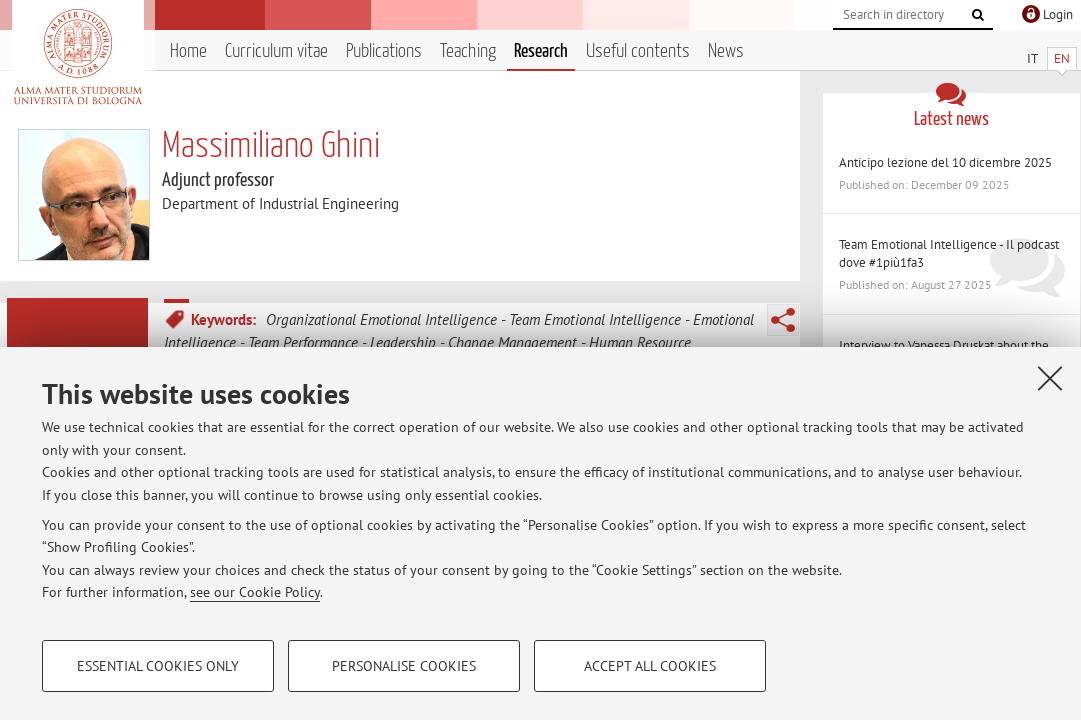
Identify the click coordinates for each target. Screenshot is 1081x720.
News (726, 51)
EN (1062, 58)
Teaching (468, 51)
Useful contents (638, 51)
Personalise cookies (404, 666)
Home (188, 51)
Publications (384, 51)
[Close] (1050, 378)
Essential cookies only (158, 666)
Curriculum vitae (276, 51)
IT (1032, 58)
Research (541, 51)
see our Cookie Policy (255, 592)
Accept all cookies (650, 666)
